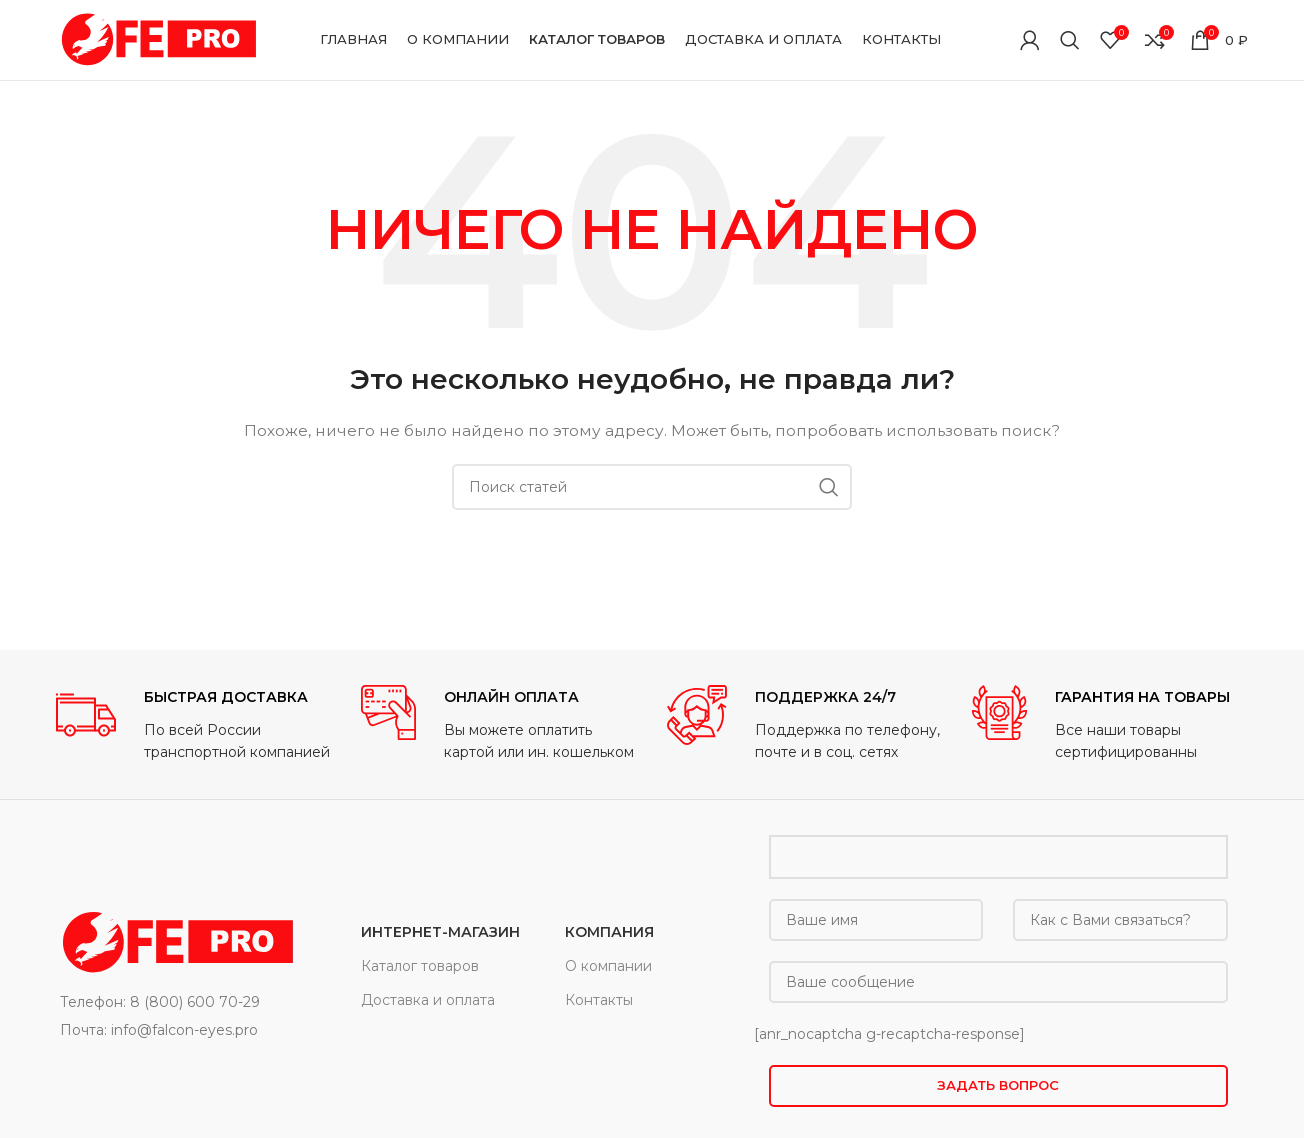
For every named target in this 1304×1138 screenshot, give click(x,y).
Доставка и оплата (428, 1000)
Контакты (599, 1000)
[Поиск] (1070, 40)
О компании (608, 966)
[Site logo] (156, 39)
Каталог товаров (420, 966)
